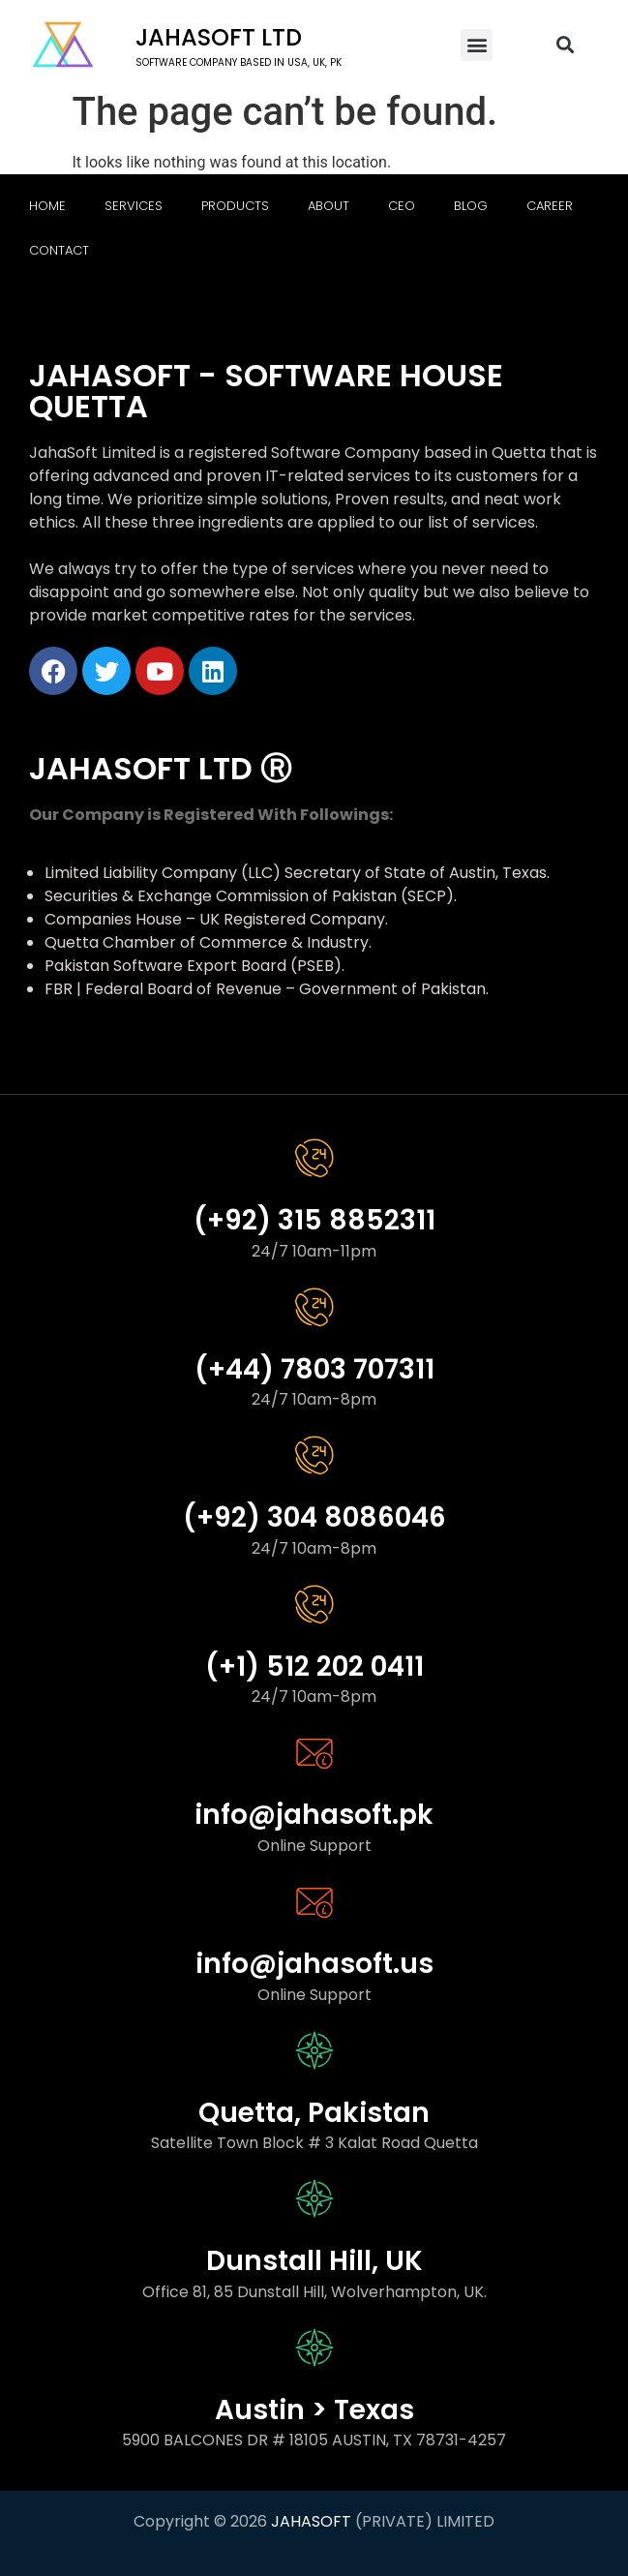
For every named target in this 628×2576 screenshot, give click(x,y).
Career (549, 206)
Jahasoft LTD (218, 37)
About (328, 206)
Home (47, 206)
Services (134, 206)
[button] (477, 45)
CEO (401, 206)
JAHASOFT (311, 2521)
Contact (59, 250)
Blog (471, 206)
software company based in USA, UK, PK (238, 62)
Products (235, 206)
